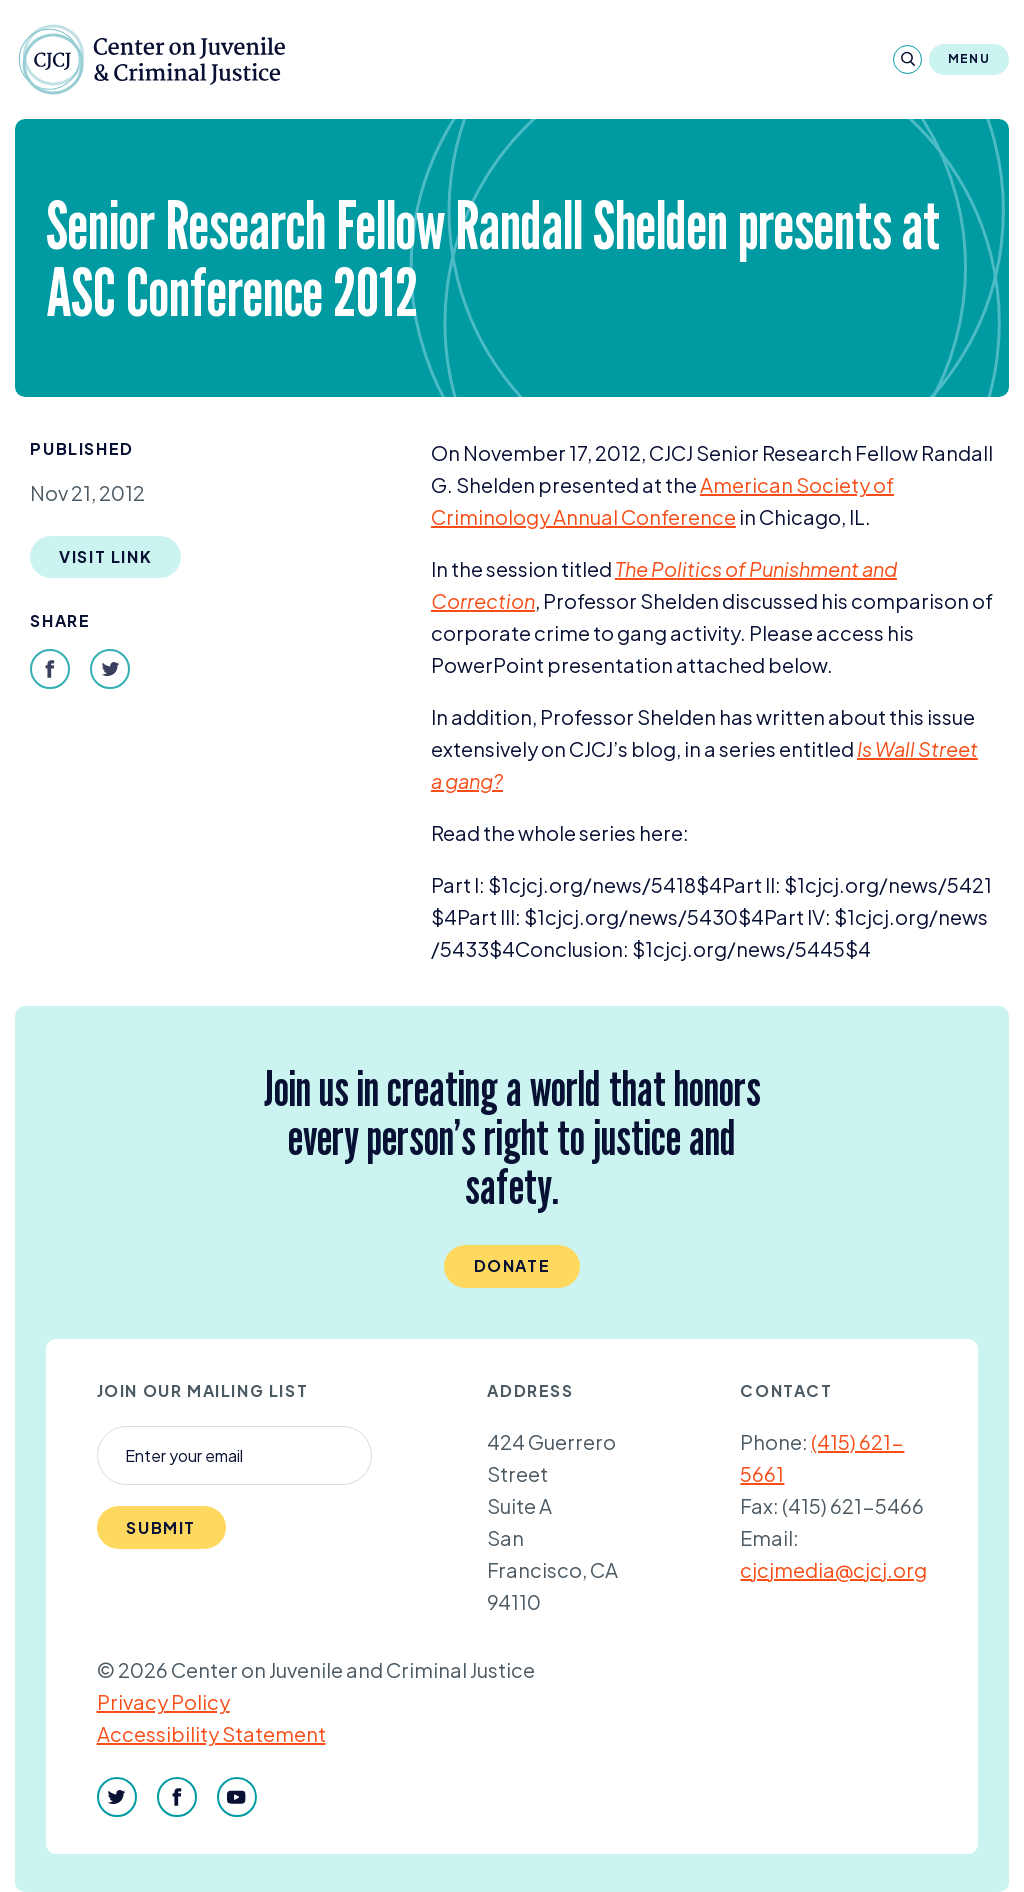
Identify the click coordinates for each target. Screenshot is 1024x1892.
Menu (969, 58)
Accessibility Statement (211, 1733)
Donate (512, 1265)
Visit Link (105, 556)
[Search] (907, 59)
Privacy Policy (163, 1701)
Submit (161, 1527)
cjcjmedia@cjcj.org (833, 1569)
